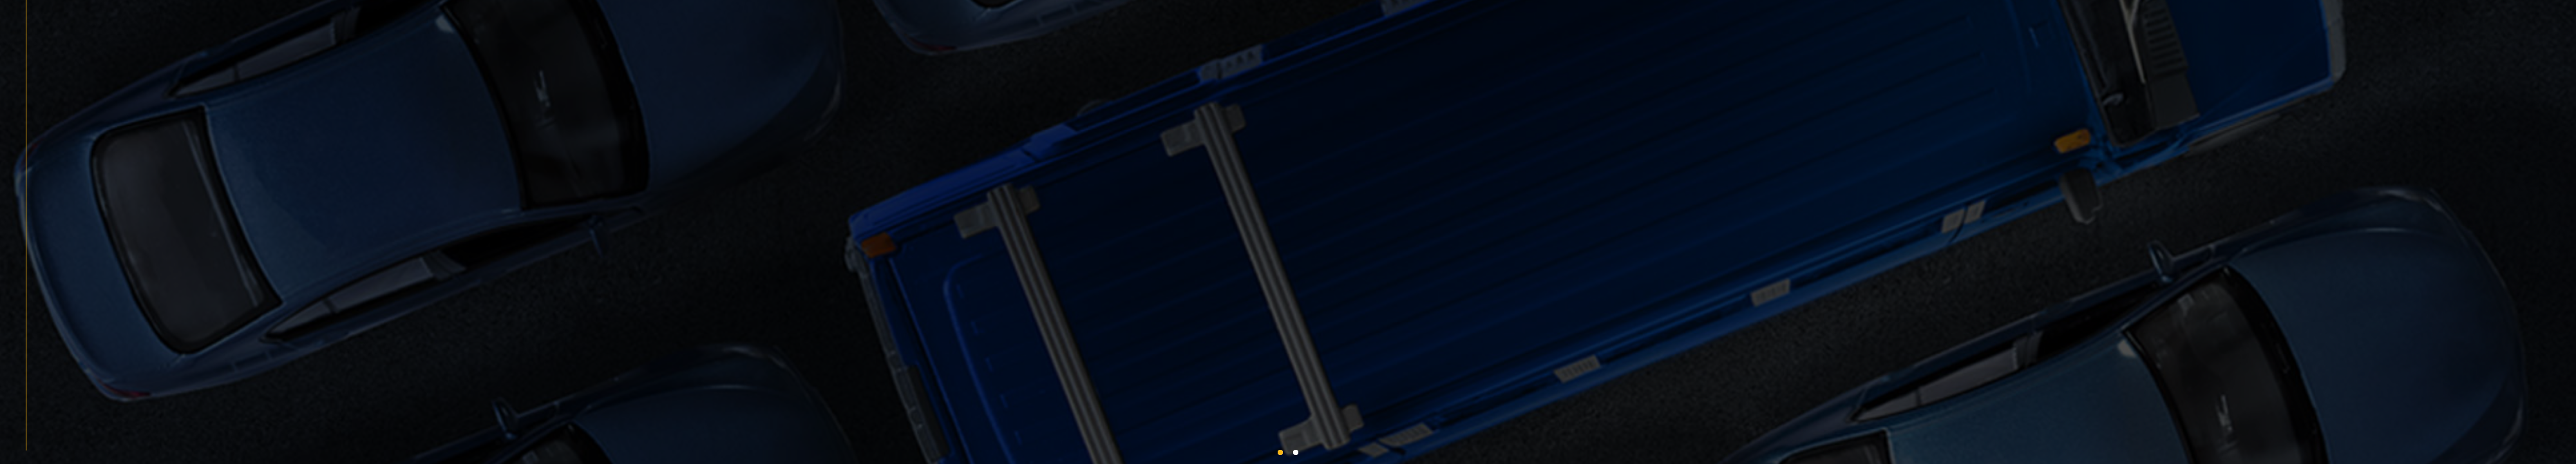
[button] (1280, 452)
